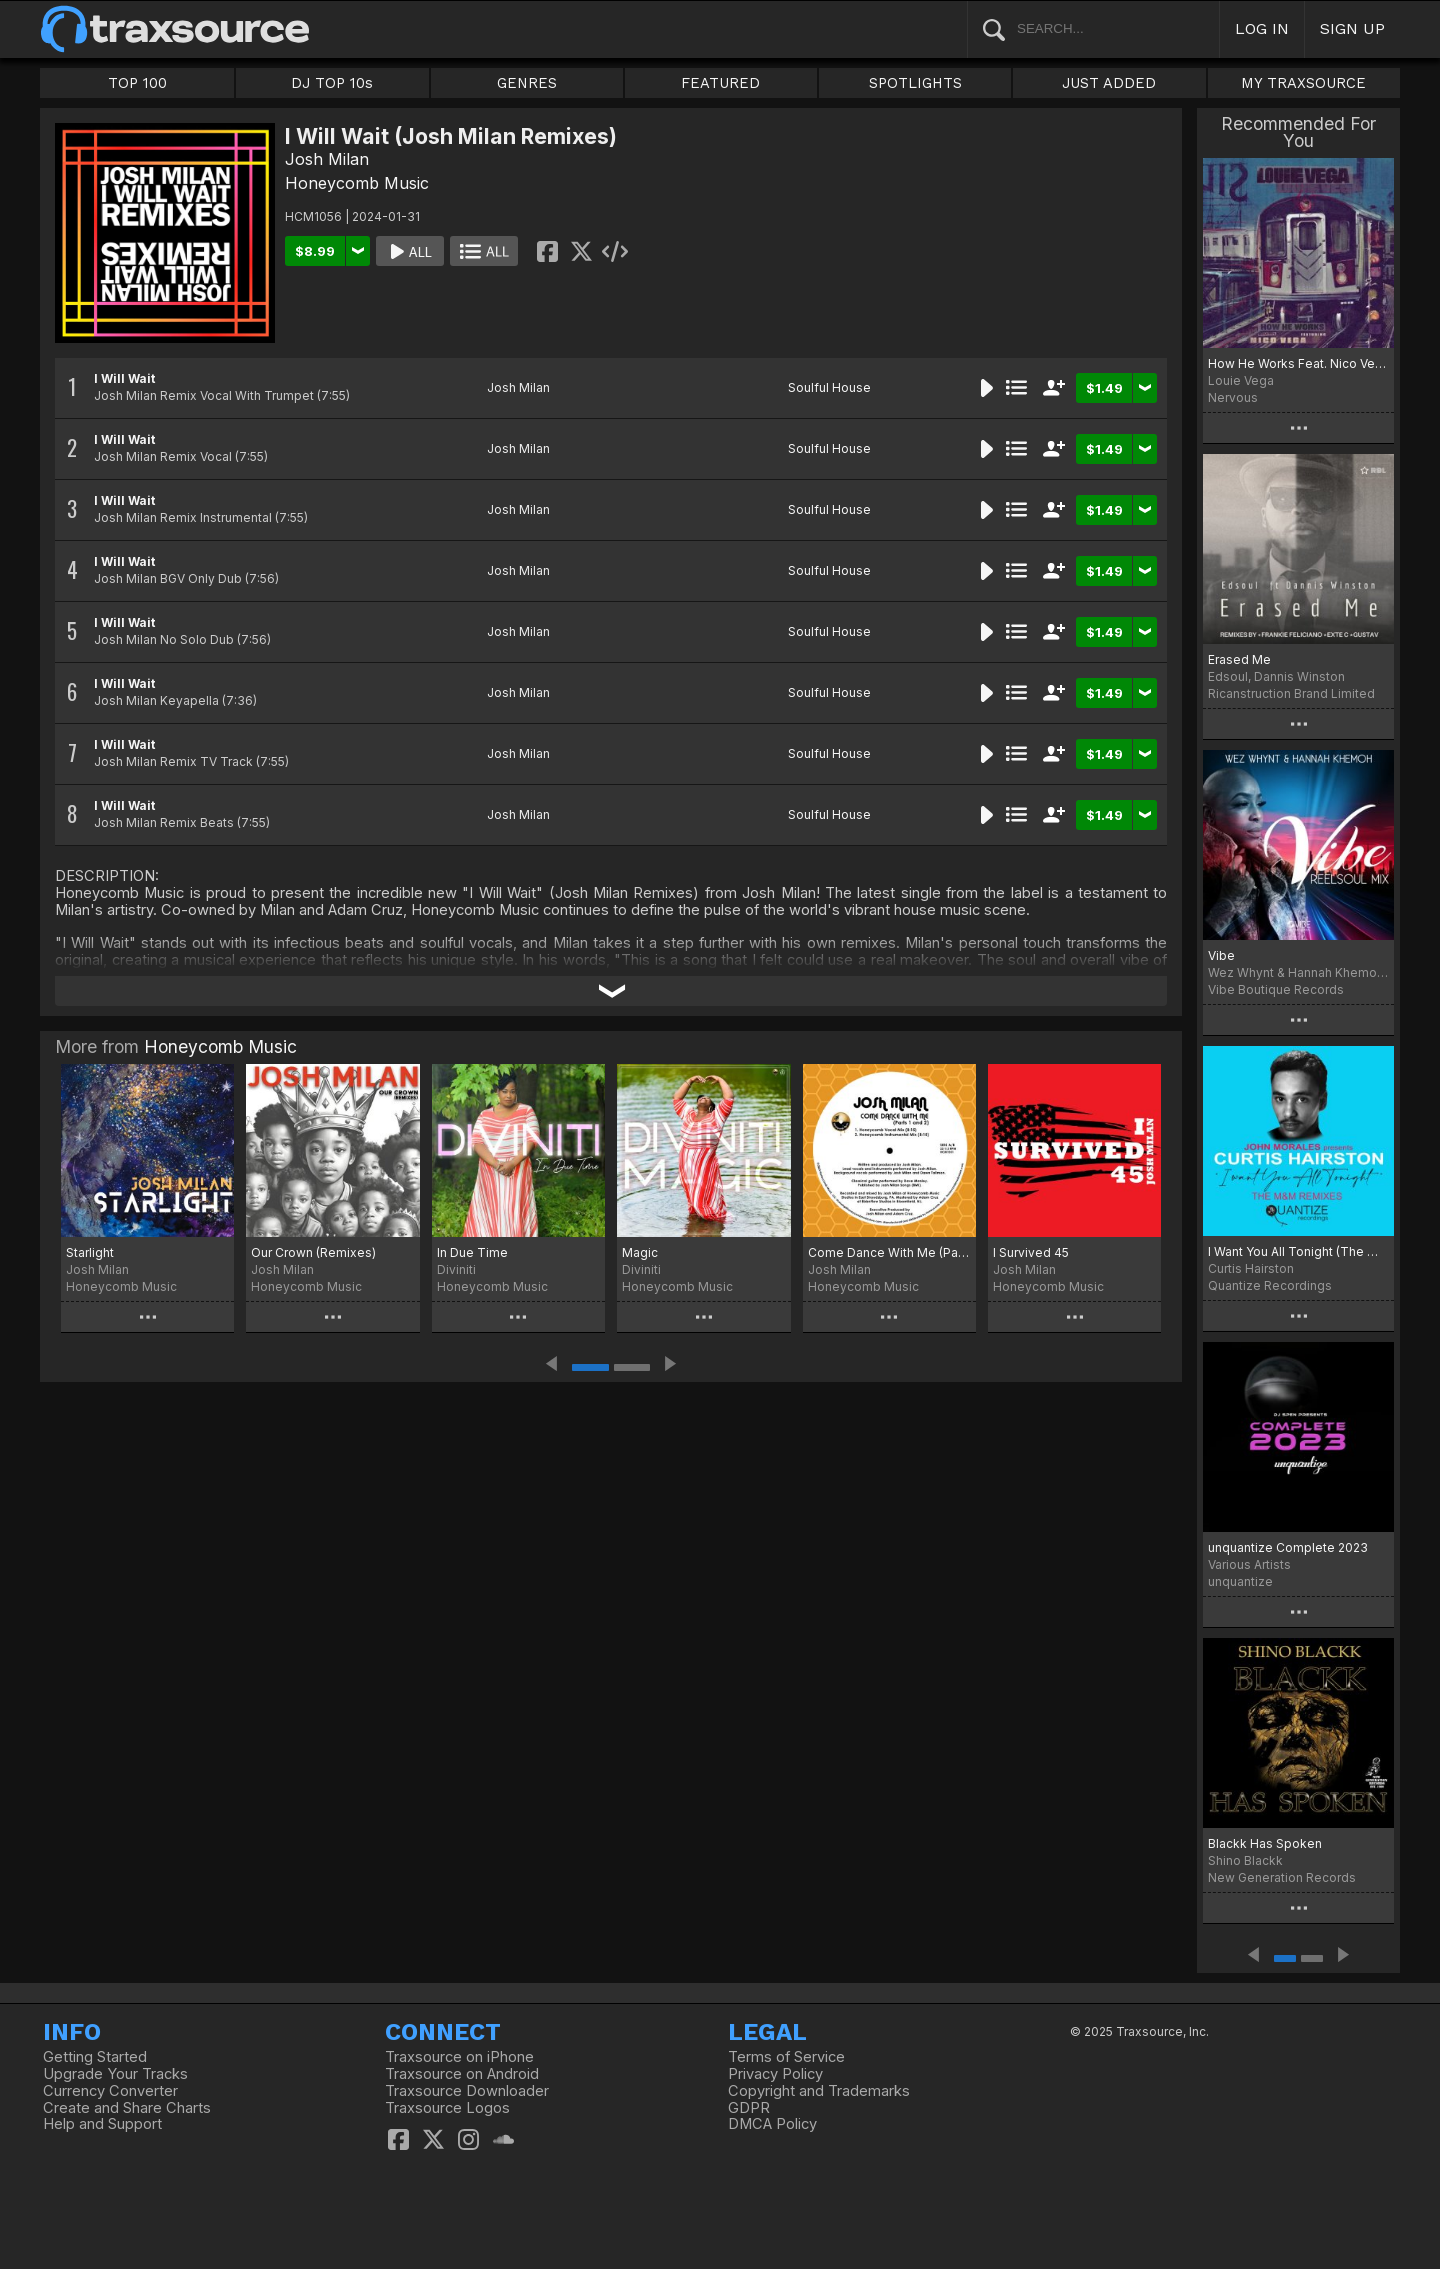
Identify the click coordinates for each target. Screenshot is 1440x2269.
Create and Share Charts (127, 2108)
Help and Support (102, 2124)
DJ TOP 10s (332, 83)
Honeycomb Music (357, 183)
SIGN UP (1352, 28)
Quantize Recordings (1270, 1285)
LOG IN (1262, 28)
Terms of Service (786, 2057)
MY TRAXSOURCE (1303, 83)
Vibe (1221, 955)
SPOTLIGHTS (915, 83)
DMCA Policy (772, 2124)
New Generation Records (1282, 1877)
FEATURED (720, 83)
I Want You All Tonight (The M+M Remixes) (1298, 1251)
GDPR (749, 2108)
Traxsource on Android (462, 2074)
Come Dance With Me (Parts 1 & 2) (889, 1252)
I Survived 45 (1031, 1252)
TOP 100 (137, 83)
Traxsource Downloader (467, 2091)
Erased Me (1239, 659)
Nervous (1233, 397)
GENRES (527, 83)
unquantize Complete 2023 (1288, 1547)
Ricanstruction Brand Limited (1291, 693)
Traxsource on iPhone (459, 2057)
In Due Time (472, 1252)
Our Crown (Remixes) (313, 1252)
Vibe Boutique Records (1276, 989)
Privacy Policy (775, 2074)
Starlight (90, 1252)
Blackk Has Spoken (1265, 1843)
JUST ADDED (1109, 83)
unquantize (1240, 1581)
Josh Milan (327, 159)
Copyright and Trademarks (819, 2091)
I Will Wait (124, 378)
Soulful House (829, 387)
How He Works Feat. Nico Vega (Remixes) (1298, 363)
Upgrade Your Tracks (115, 2074)
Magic (640, 1252)
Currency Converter (110, 2091)
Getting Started (95, 2057)
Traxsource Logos (447, 2108)
